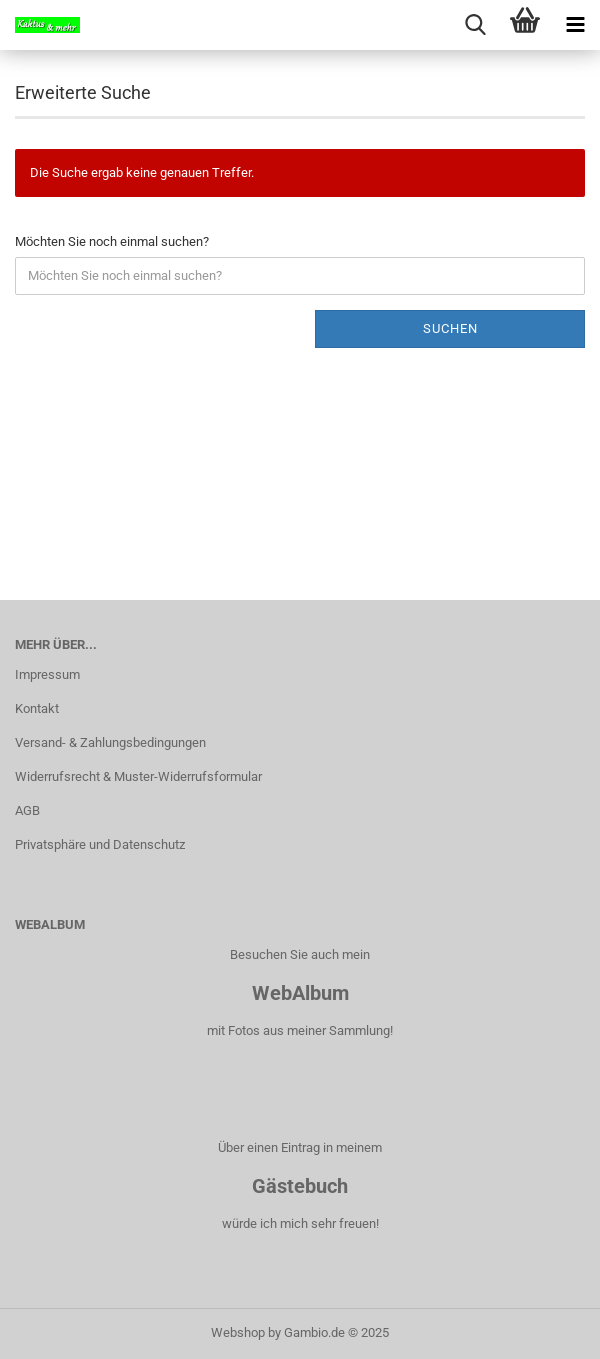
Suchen (450, 328)
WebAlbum (300, 993)
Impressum (47, 674)
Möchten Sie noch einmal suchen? (112, 241)
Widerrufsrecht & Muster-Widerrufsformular (138, 776)
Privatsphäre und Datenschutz (100, 844)
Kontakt (37, 708)
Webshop (238, 1332)
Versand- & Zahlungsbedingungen (110, 742)
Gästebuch (300, 1186)
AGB (27, 810)
